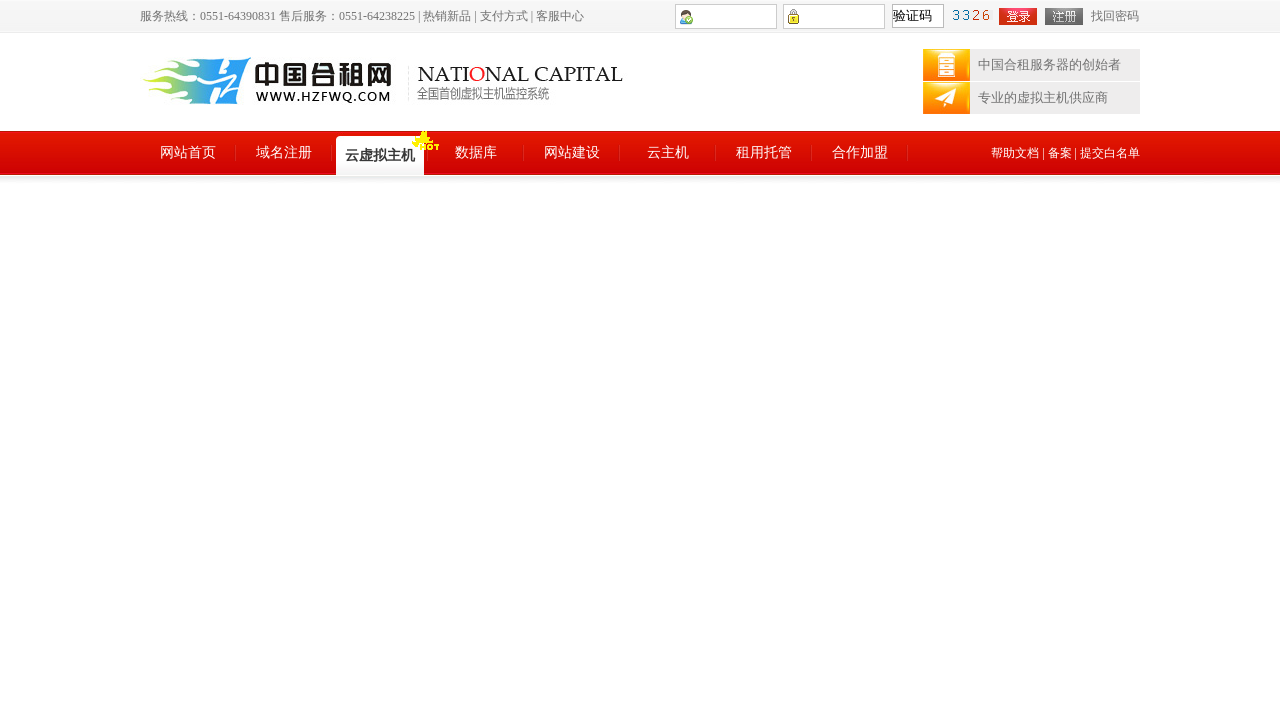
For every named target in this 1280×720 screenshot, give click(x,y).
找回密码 (1115, 16)
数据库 (476, 152)
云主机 (668, 152)
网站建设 (572, 152)
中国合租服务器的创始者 (1049, 64)
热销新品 (447, 16)
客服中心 (560, 16)
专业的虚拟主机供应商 (1043, 97)
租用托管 (764, 152)
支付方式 (504, 16)
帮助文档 (1015, 153)
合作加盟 (860, 152)
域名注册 (284, 152)
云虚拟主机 (380, 155)
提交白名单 (1110, 153)
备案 (1060, 153)
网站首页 (188, 152)
